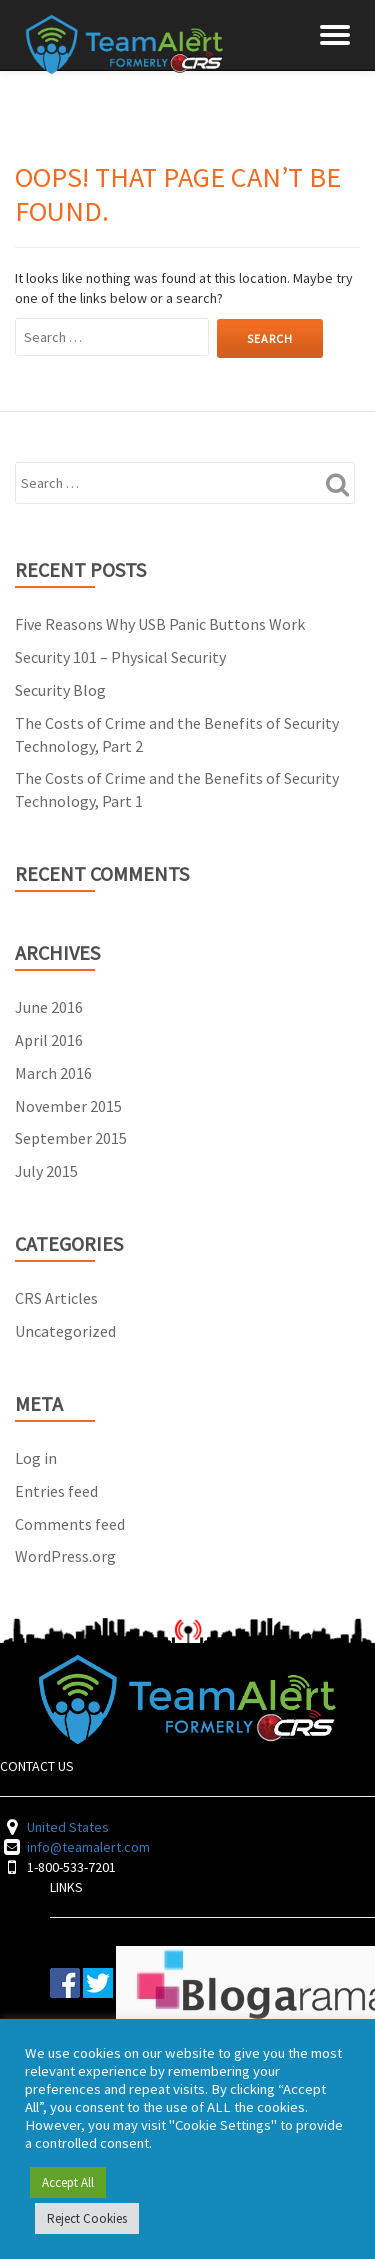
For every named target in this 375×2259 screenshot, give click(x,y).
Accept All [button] (68, 2182)
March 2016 (53, 1073)
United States (68, 1827)
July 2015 (46, 1171)
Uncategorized (65, 1331)
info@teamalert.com (88, 1847)
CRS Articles (56, 1298)
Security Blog (60, 690)
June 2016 (49, 1007)
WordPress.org (65, 1556)
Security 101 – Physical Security (120, 657)
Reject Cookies (87, 2218)
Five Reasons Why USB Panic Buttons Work (160, 624)
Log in (36, 1458)
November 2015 (68, 1106)
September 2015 (71, 1138)
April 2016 (49, 1040)
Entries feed (56, 1491)
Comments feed (70, 1524)
